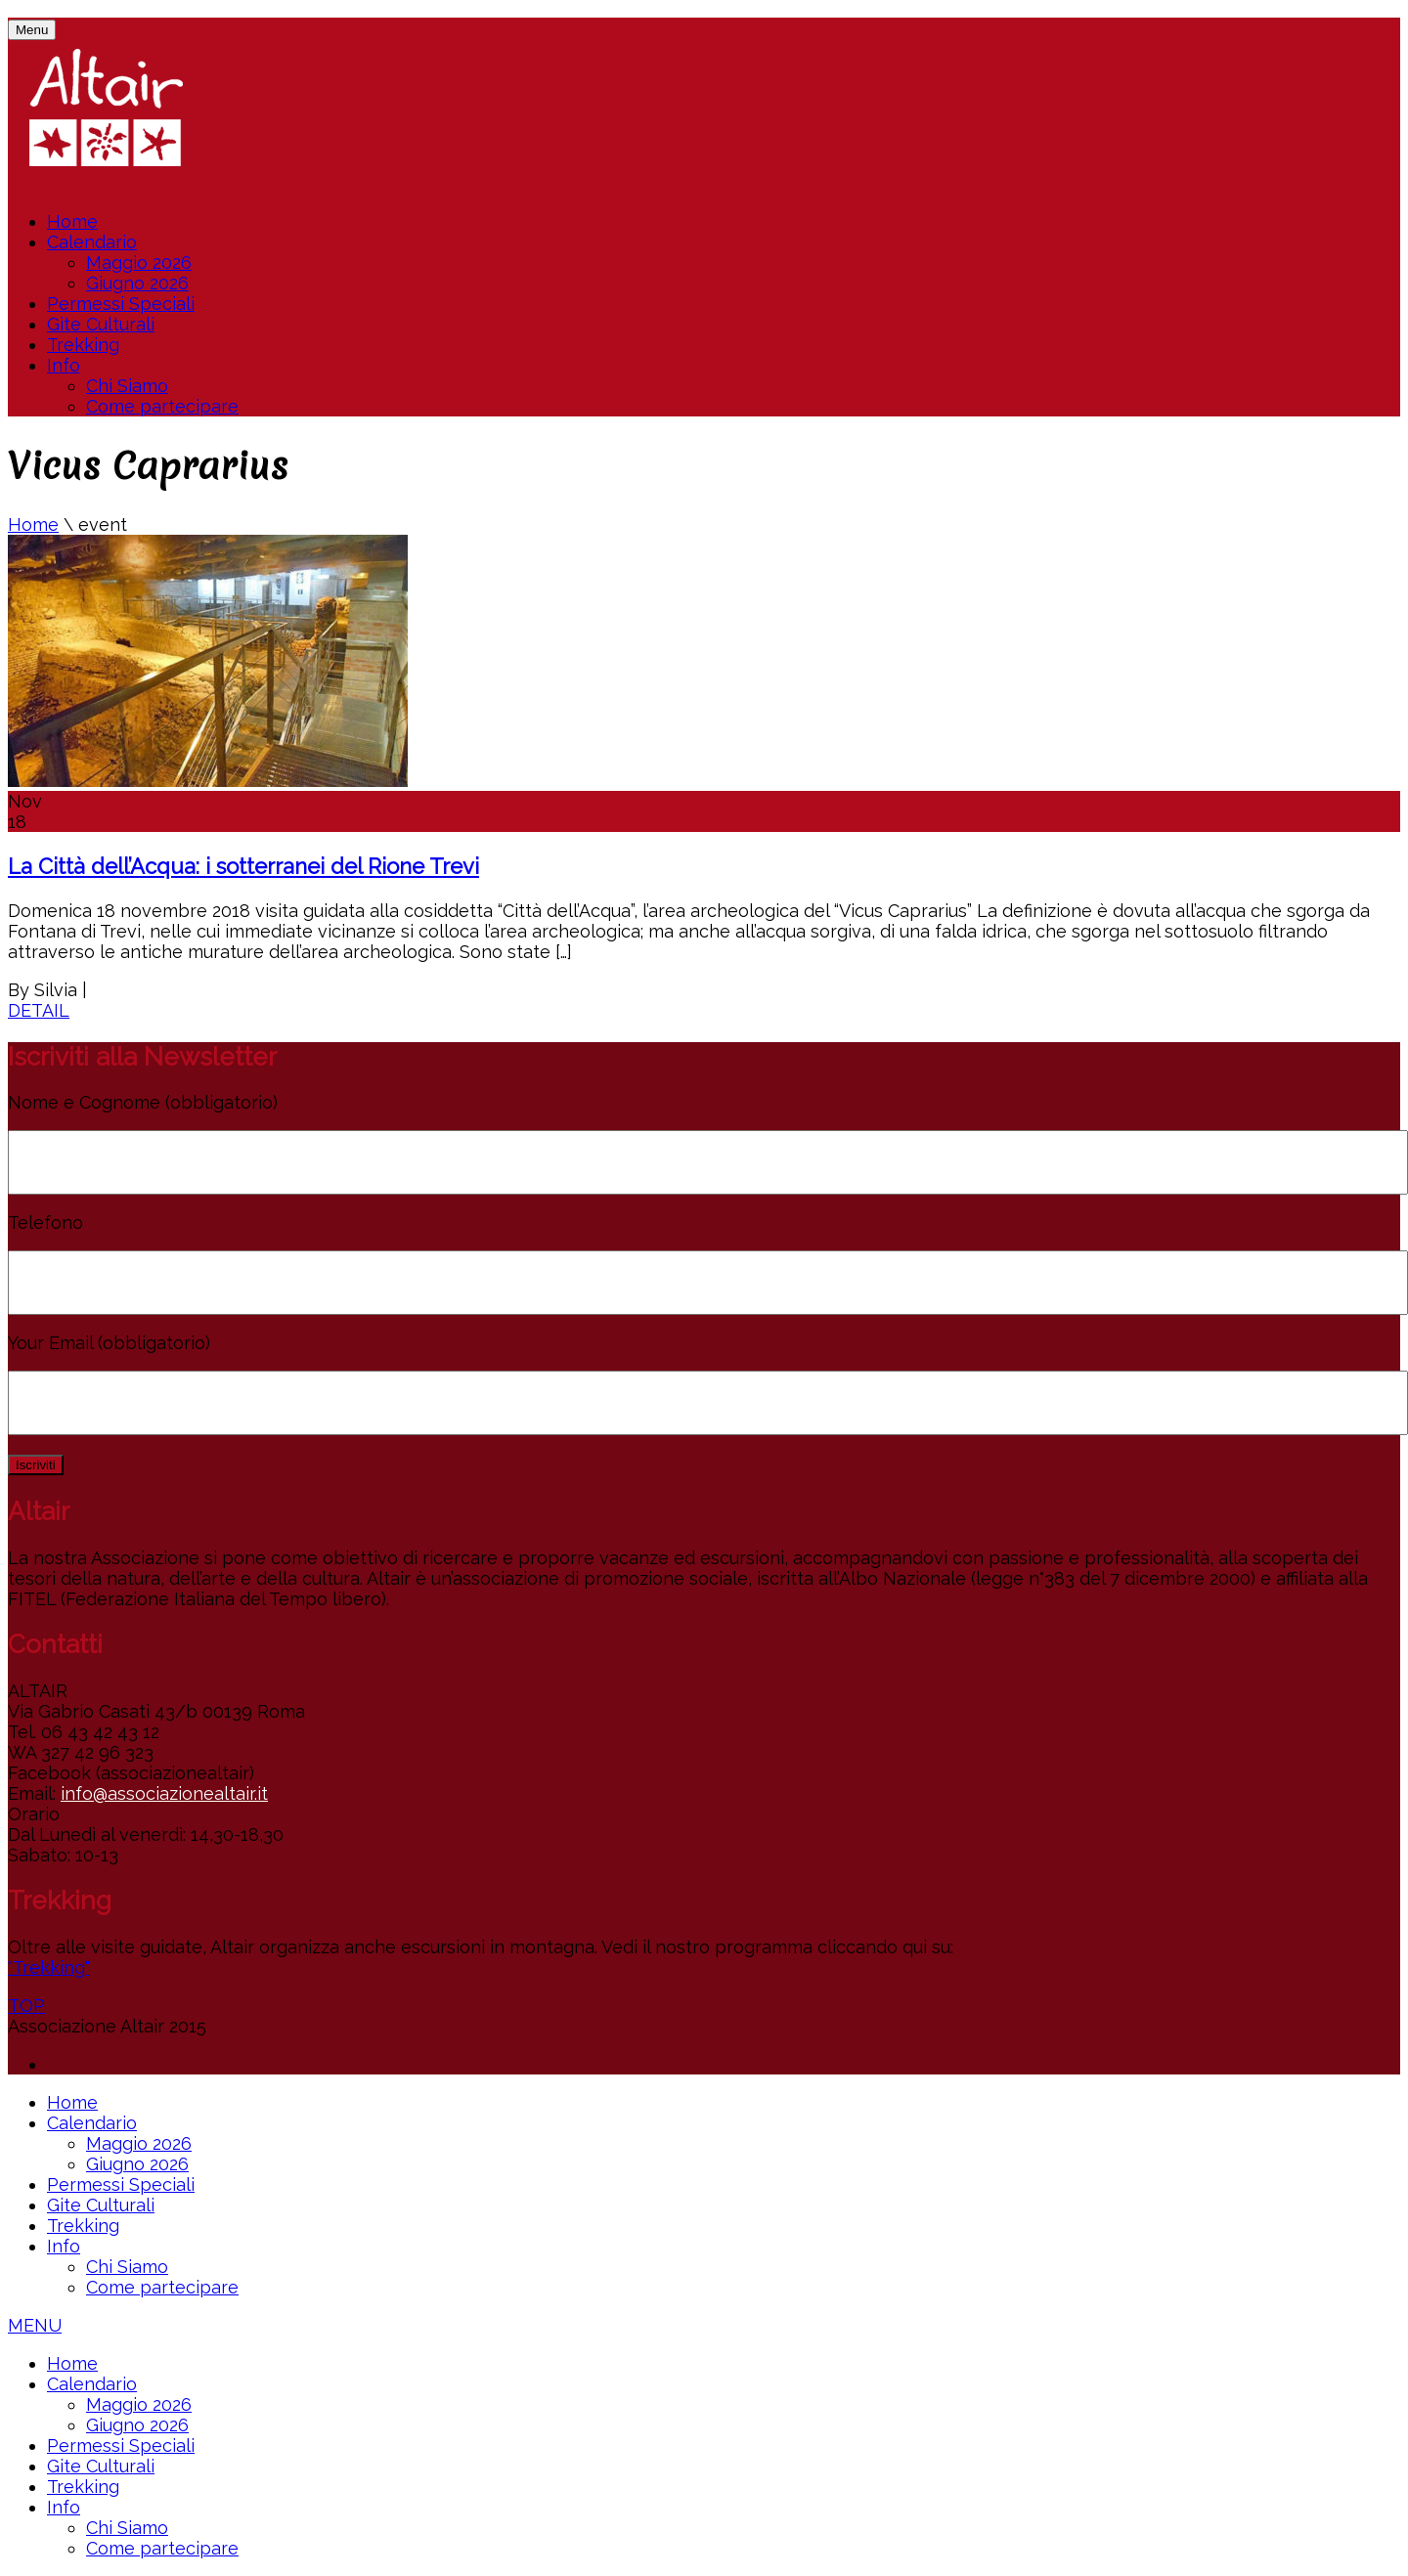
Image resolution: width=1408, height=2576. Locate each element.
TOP (26, 2005)
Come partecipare (162, 406)
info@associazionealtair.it (164, 1793)
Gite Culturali (100, 324)
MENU (35, 2325)
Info (63, 365)
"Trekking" (49, 1967)
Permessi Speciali (121, 303)
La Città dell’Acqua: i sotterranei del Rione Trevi (243, 866)
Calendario (92, 242)
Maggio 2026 (139, 262)
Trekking (83, 344)
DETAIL (38, 1010)
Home (72, 221)
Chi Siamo (127, 385)
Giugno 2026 (137, 283)
